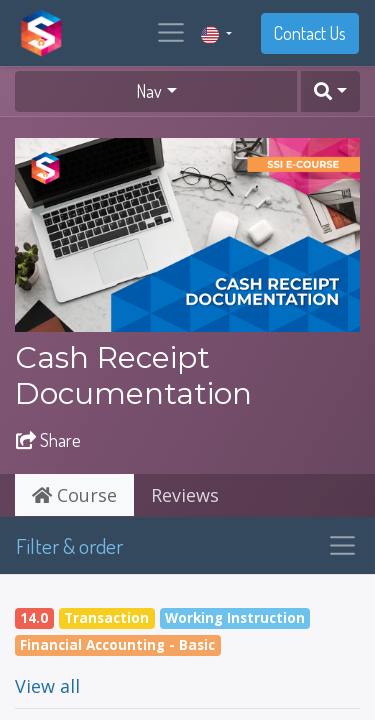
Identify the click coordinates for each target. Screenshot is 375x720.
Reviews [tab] (185, 495)
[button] (330, 91)
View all (47, 686)
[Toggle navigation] (342, 545)
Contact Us (310, 33)
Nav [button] (149, 91)
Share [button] (48, 440)
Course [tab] (74, 495)
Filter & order (69, 545)
